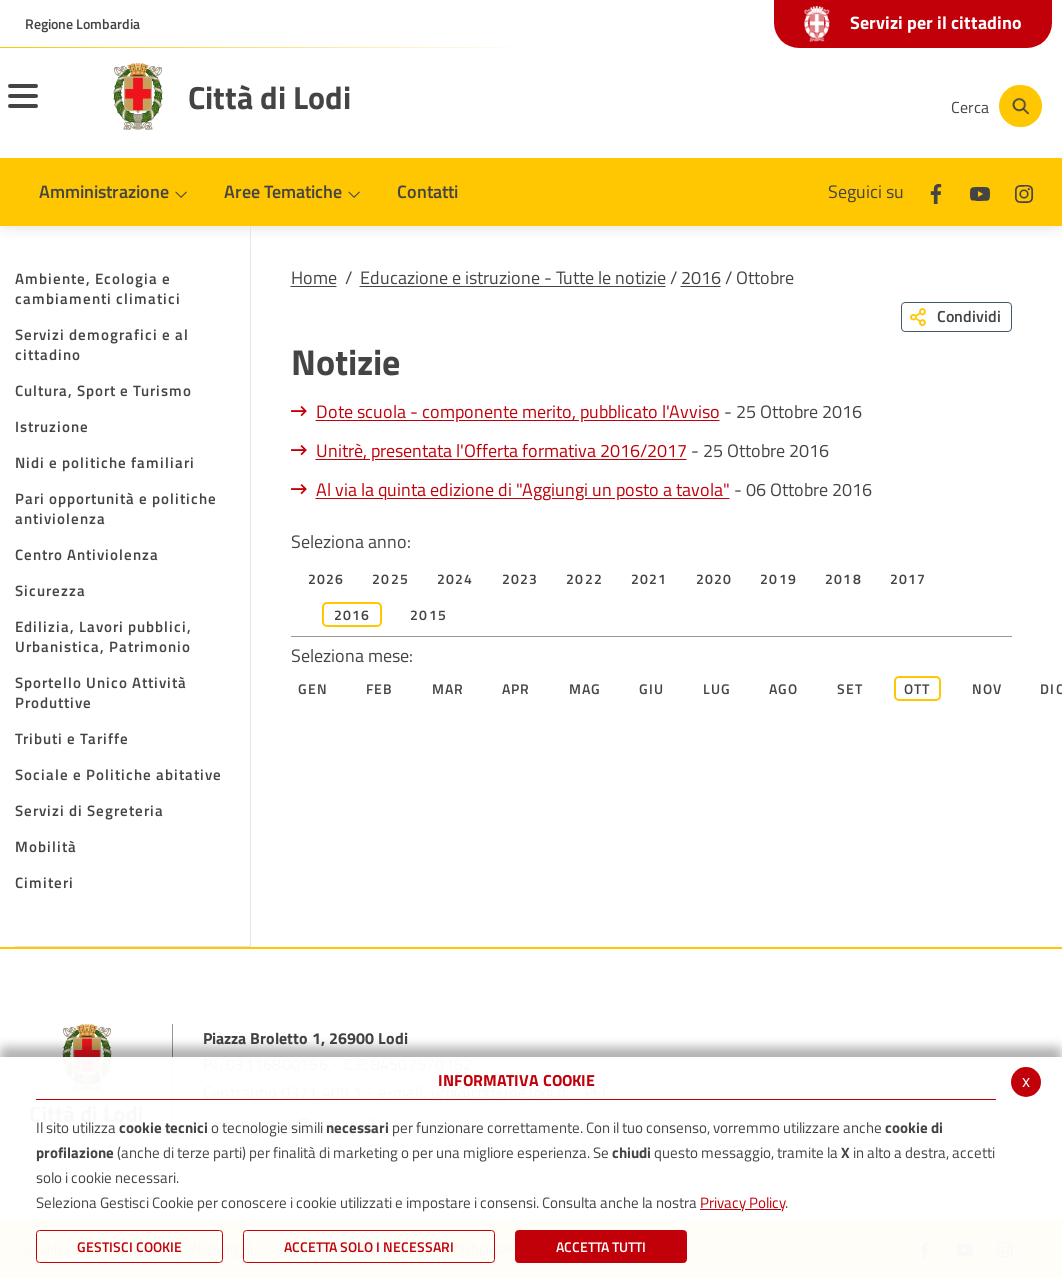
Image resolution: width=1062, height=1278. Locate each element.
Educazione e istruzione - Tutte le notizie (513, 277)
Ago (784, 688)
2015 (428, 614)
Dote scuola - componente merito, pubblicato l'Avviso (518, 411)
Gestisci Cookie (129, 1246)
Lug (717, 688)
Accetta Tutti (601, 1246)
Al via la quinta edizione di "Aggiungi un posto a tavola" (523, 489)
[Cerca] (994, 106)
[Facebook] (736, 106)
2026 (326, 578)
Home (314, 277)
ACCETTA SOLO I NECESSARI (369, 1246)
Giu (652, 688)
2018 (843, 578)
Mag (585, 688)
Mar (448, 688)
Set (850, 688)
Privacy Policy (742, 1202)
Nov (987, 688)
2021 (649, 578)
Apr (516, 688)
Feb (380, 688)
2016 (701, 277)
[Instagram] (856, 106)
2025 (390, 578)
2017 (908, 578)
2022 (584, 578)
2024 (455, 578)
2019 (778, 578)
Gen (313, 688)
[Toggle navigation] (48, 109)
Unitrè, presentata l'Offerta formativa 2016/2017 (501, 450)
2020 (714, 578)
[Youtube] (796, 106)
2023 (520, 578)
